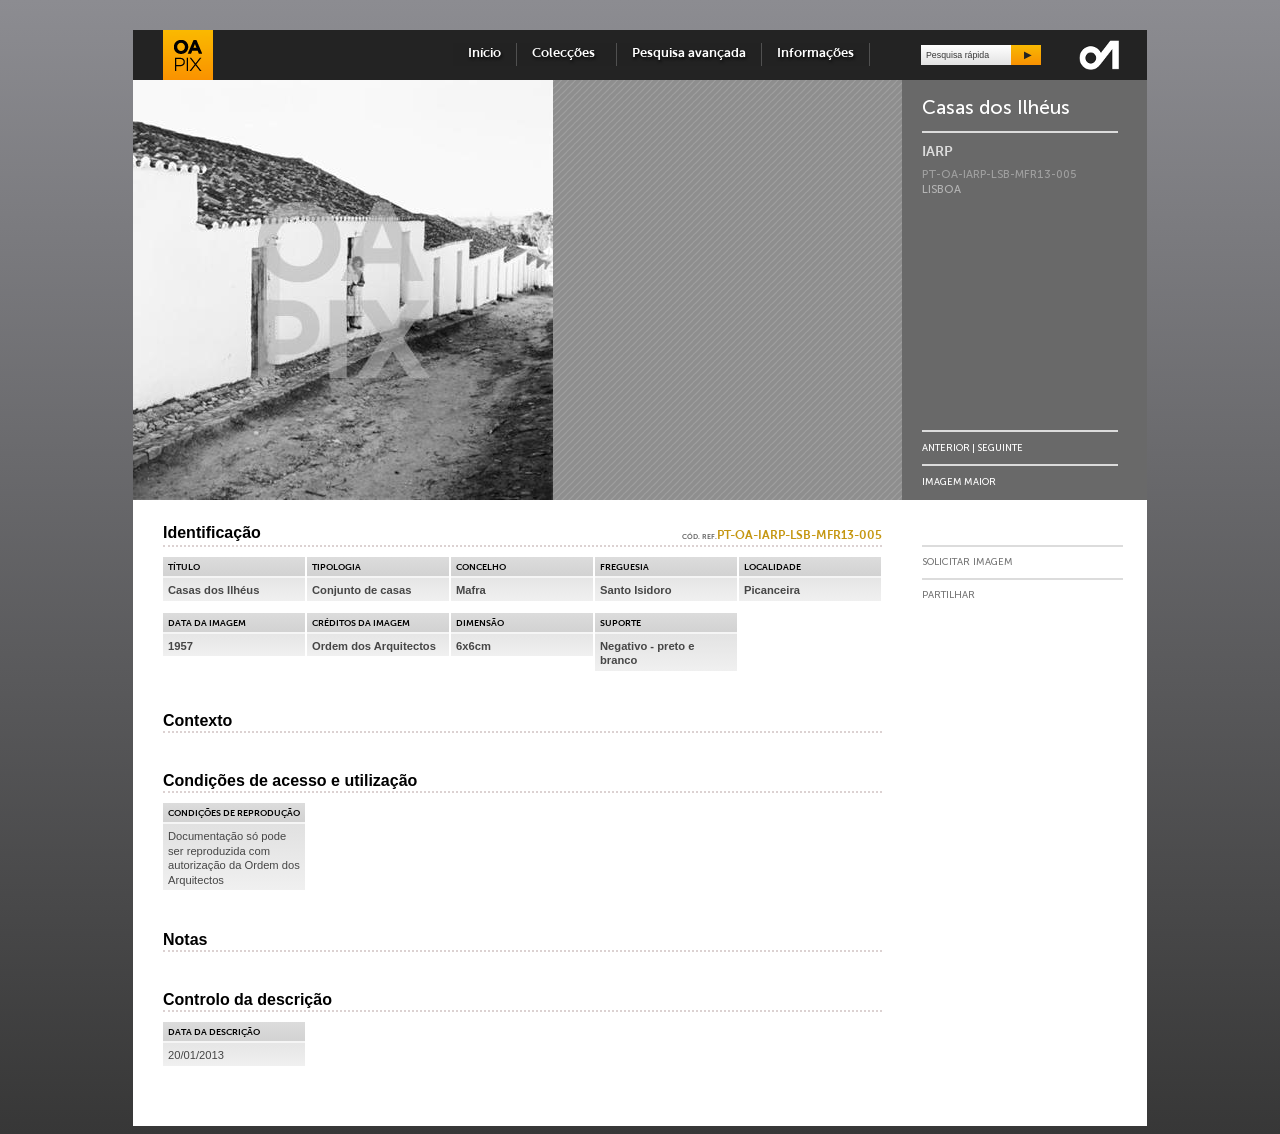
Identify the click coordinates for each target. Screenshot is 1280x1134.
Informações (815, 53)
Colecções (566, 53)
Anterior (946, 447)
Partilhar (948, 595)
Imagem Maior (959, 481)
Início (484, 53)
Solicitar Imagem (967, 562)
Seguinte (1000, 447)
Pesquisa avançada (689, 53)
